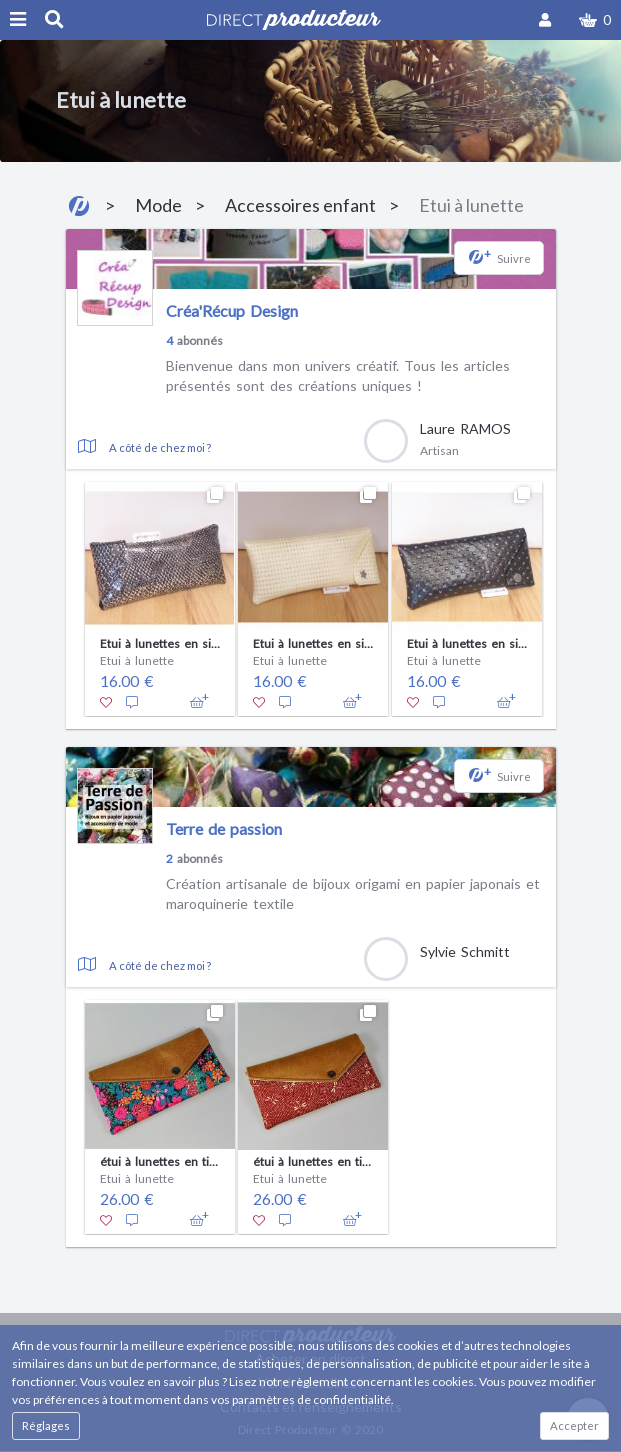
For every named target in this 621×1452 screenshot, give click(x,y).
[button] (595, 20)
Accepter (574, 1425)
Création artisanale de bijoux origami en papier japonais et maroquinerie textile (353, 893)
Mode (158, 205)
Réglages (46, 1425)
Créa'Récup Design (232, 310)
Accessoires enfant (300, 205)
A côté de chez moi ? (160, 447)
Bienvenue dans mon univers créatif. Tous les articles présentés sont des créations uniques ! (338, 375)
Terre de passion (224, 828)
